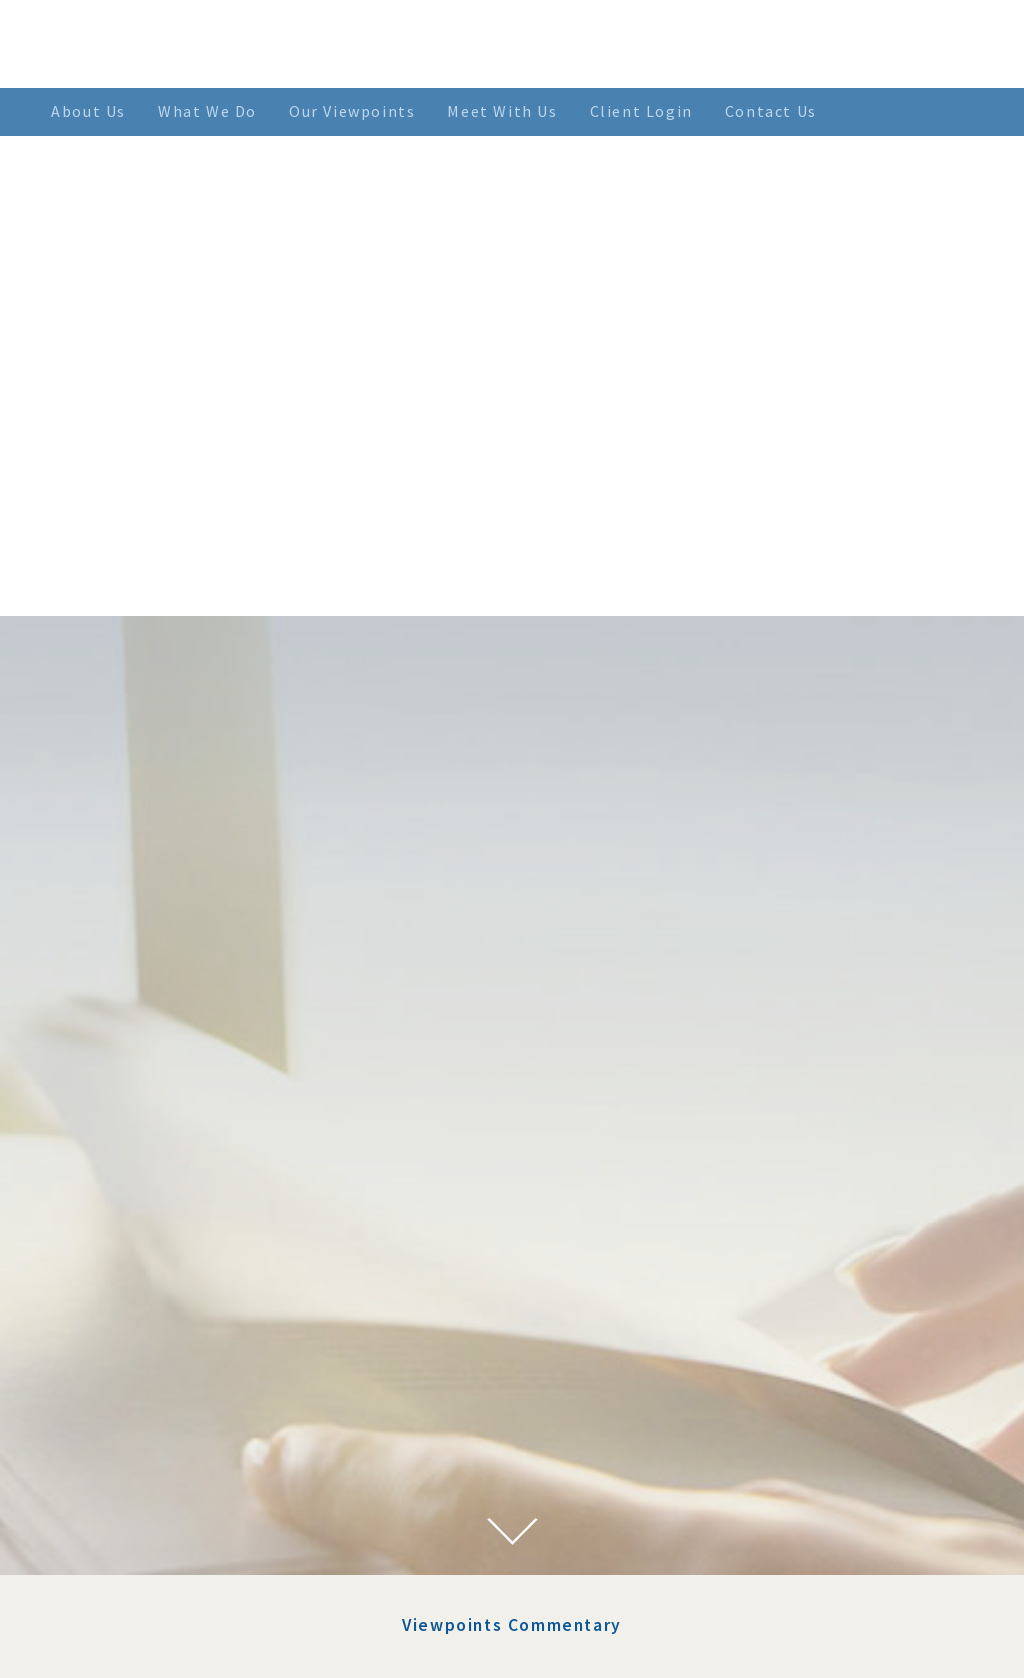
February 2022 (164, 1427)
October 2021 (161, 1500)
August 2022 (158, 1305)
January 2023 (160, 1281)
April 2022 (151, 1378)
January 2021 (160, 1646)
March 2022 (155, 1403)
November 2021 (169, 1476)
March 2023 (155, 1257)
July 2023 (147, 1232)
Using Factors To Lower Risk (597, 1128)
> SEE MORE (768, 1332)
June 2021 (148, 1573)
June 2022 (148, 1330)
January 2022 (160, 1451)
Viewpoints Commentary (512, 1012)
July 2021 (147, 1548)
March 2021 (155, 1621)
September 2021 (170, 1524)
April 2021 (151, 1597)
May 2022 (148, 1354)
